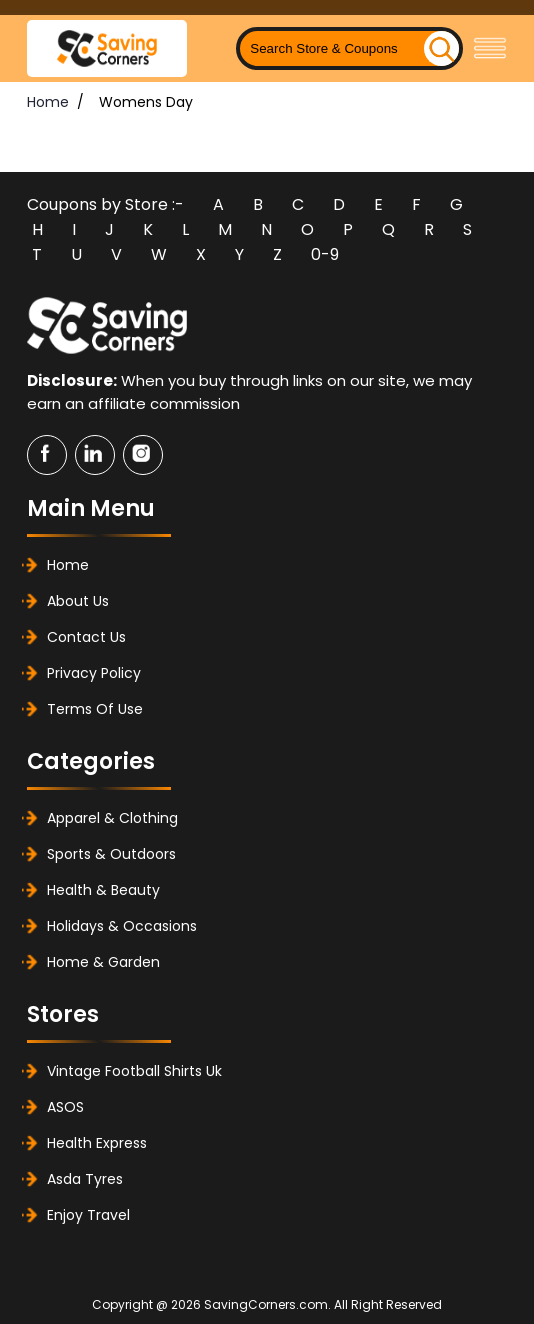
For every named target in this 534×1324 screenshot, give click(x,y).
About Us (78, 601)
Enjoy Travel (88, 1215)
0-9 (325, 254)
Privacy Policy (94, 673)
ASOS (65, 1107)
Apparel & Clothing (112, 818)
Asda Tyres (85, 1179)
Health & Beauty (103, 890)
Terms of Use (95, 709)
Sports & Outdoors (111, 854)
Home (48, 102)
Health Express (97, 1143)
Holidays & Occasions (122, 926)
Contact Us (86, 637)
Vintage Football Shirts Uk (134, 1071)
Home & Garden (103, 962)
